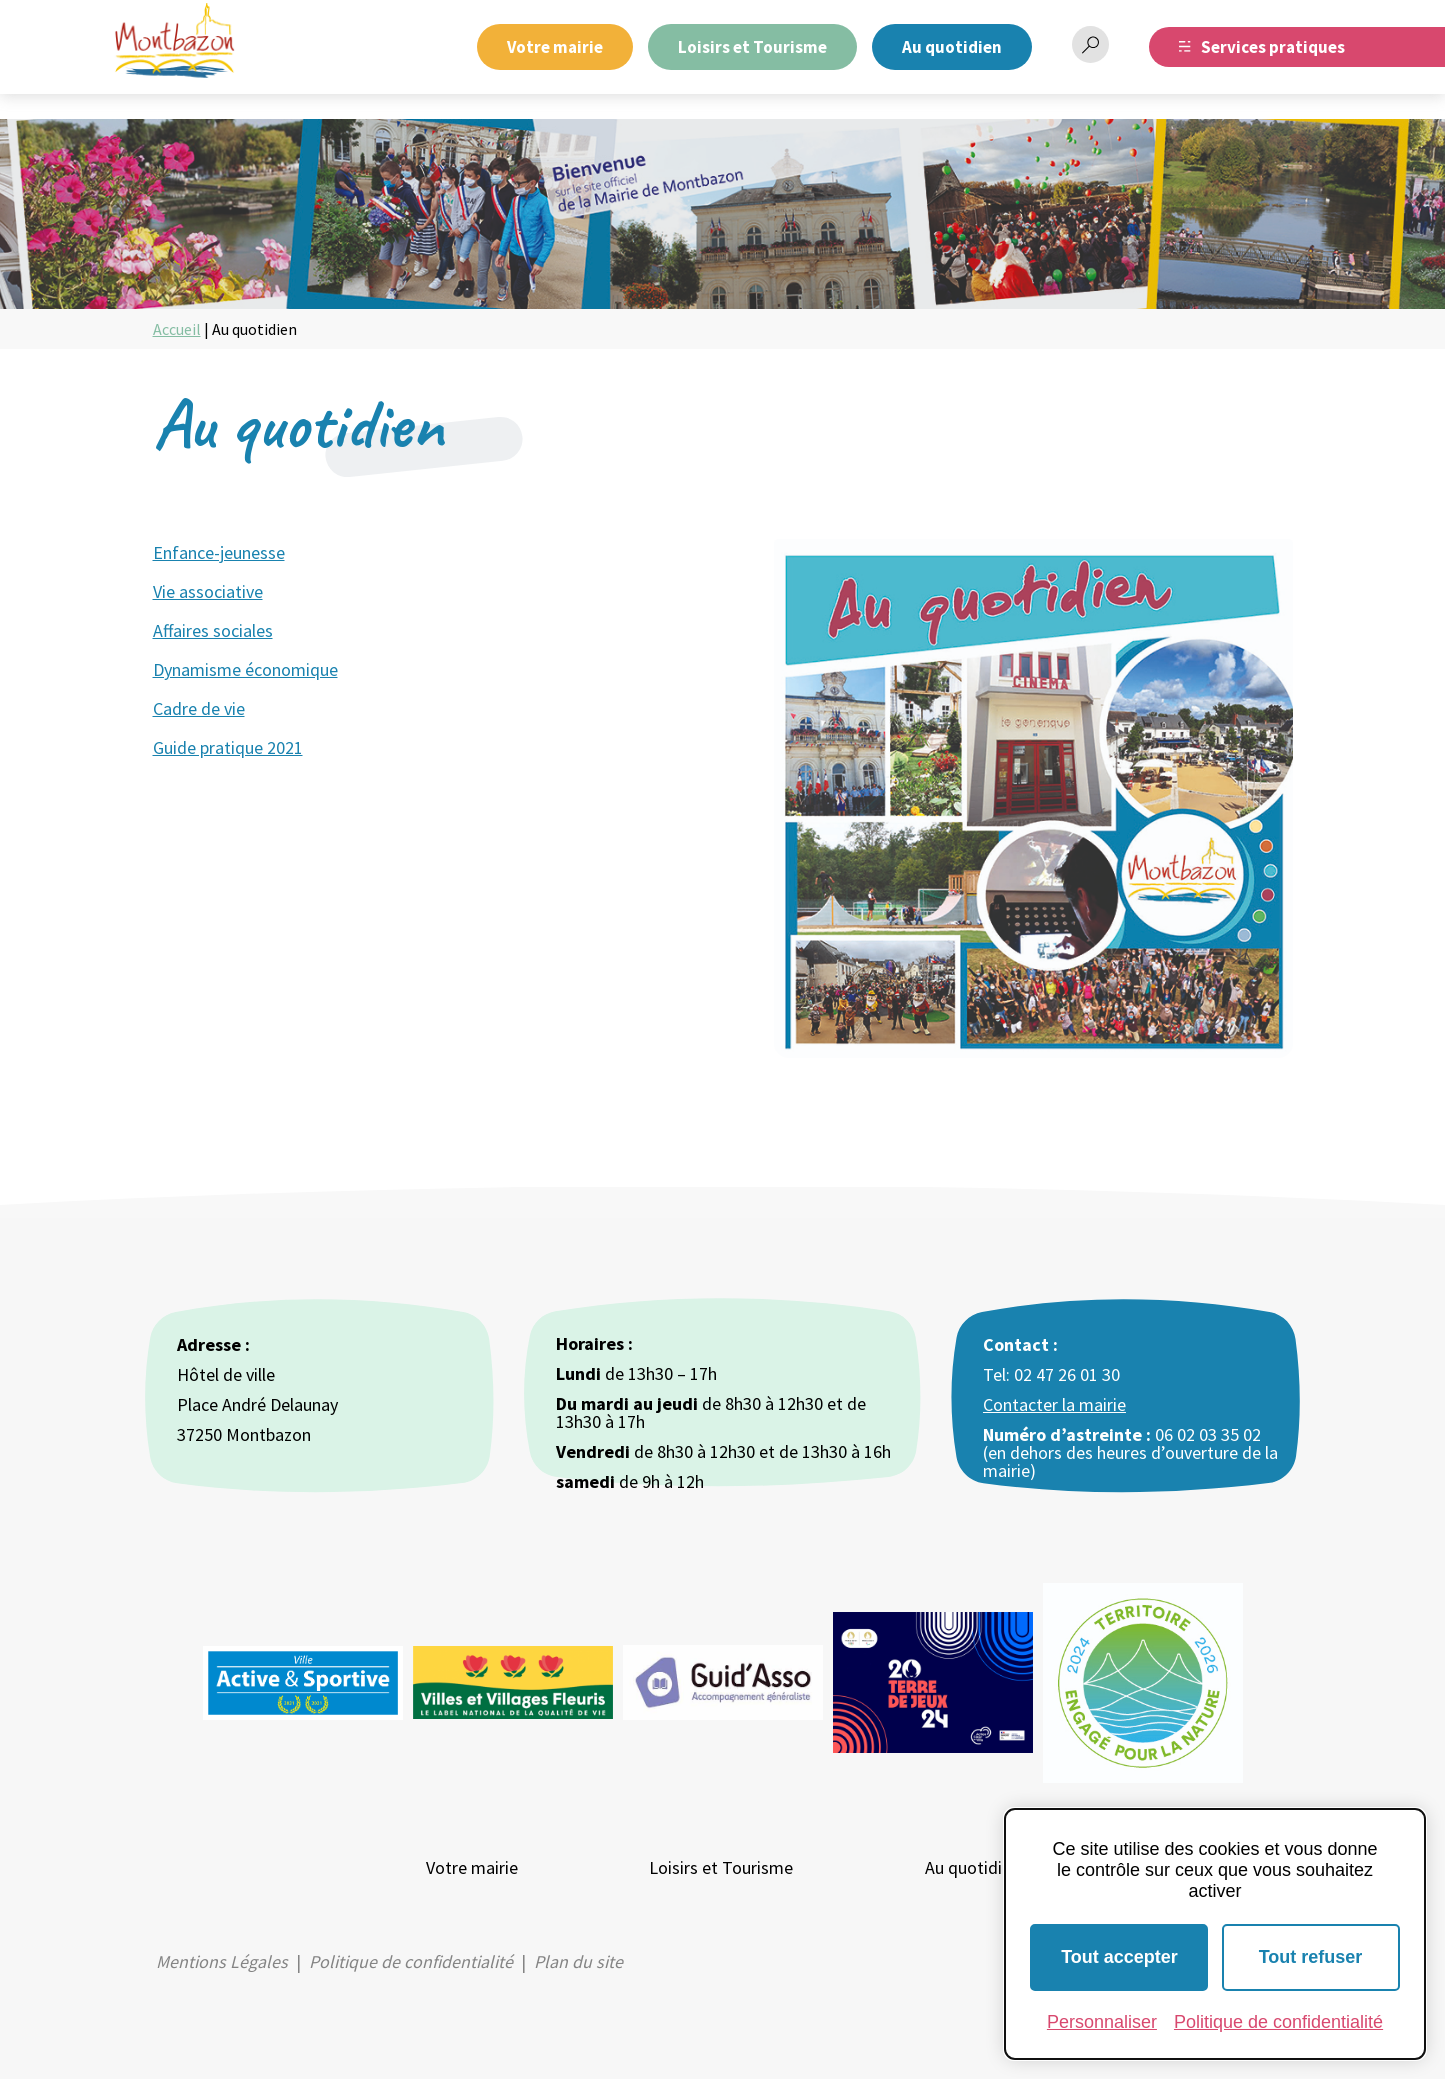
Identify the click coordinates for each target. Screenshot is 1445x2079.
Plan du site (578, 1961)
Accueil (177, 329)
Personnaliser (1102, 2022)
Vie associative (208, 591)
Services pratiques (1273, 47)
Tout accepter (1119, 1957)
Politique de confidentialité (411, 1961)
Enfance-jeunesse (219, 552)
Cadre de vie (199, 708)
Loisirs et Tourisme (752, 47)
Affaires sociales (213, 630)
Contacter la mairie (1054, 1404)
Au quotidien (952, 47)
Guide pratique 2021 (228, 747)
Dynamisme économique (245, 669)
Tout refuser (1311, 1957)
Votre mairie (555, 47)
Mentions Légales (222, 1961)
